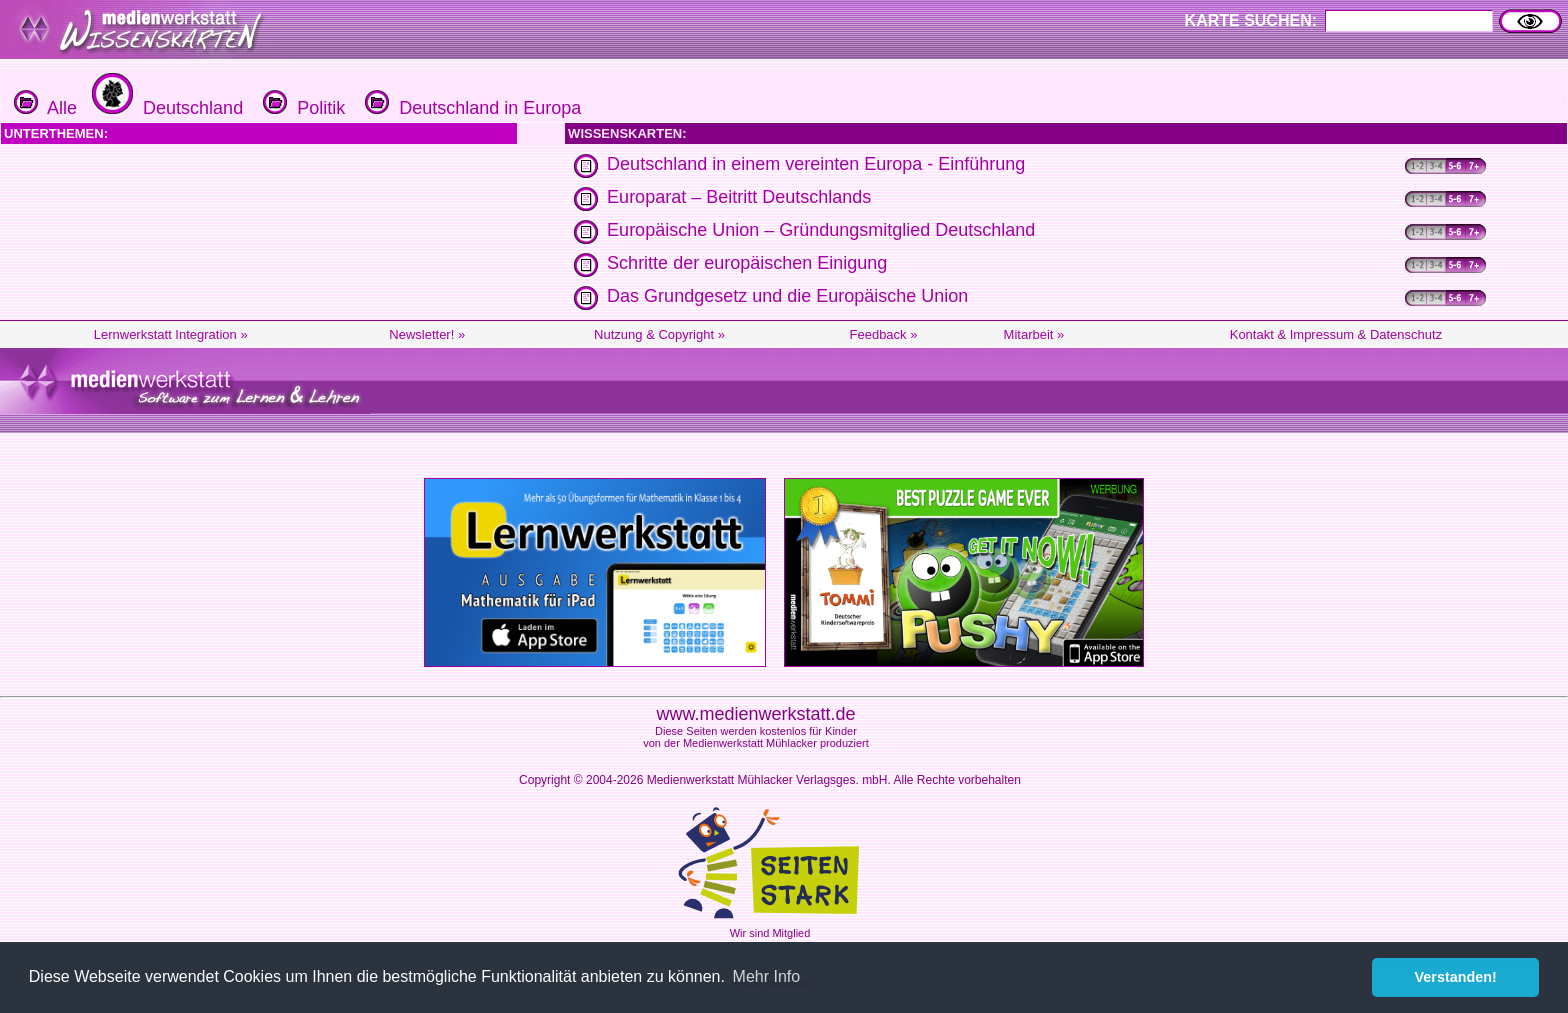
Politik (301, 108)
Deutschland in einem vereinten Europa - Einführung (816, 164)
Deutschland (165, 108)
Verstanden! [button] (1456, 977)
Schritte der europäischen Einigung (747, 263)
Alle (45, 108)
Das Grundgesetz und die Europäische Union (787, 296)
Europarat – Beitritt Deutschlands (739, 197)
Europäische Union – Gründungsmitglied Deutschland (821, 230)
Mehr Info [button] (767, 976)
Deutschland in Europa (470, 108)
